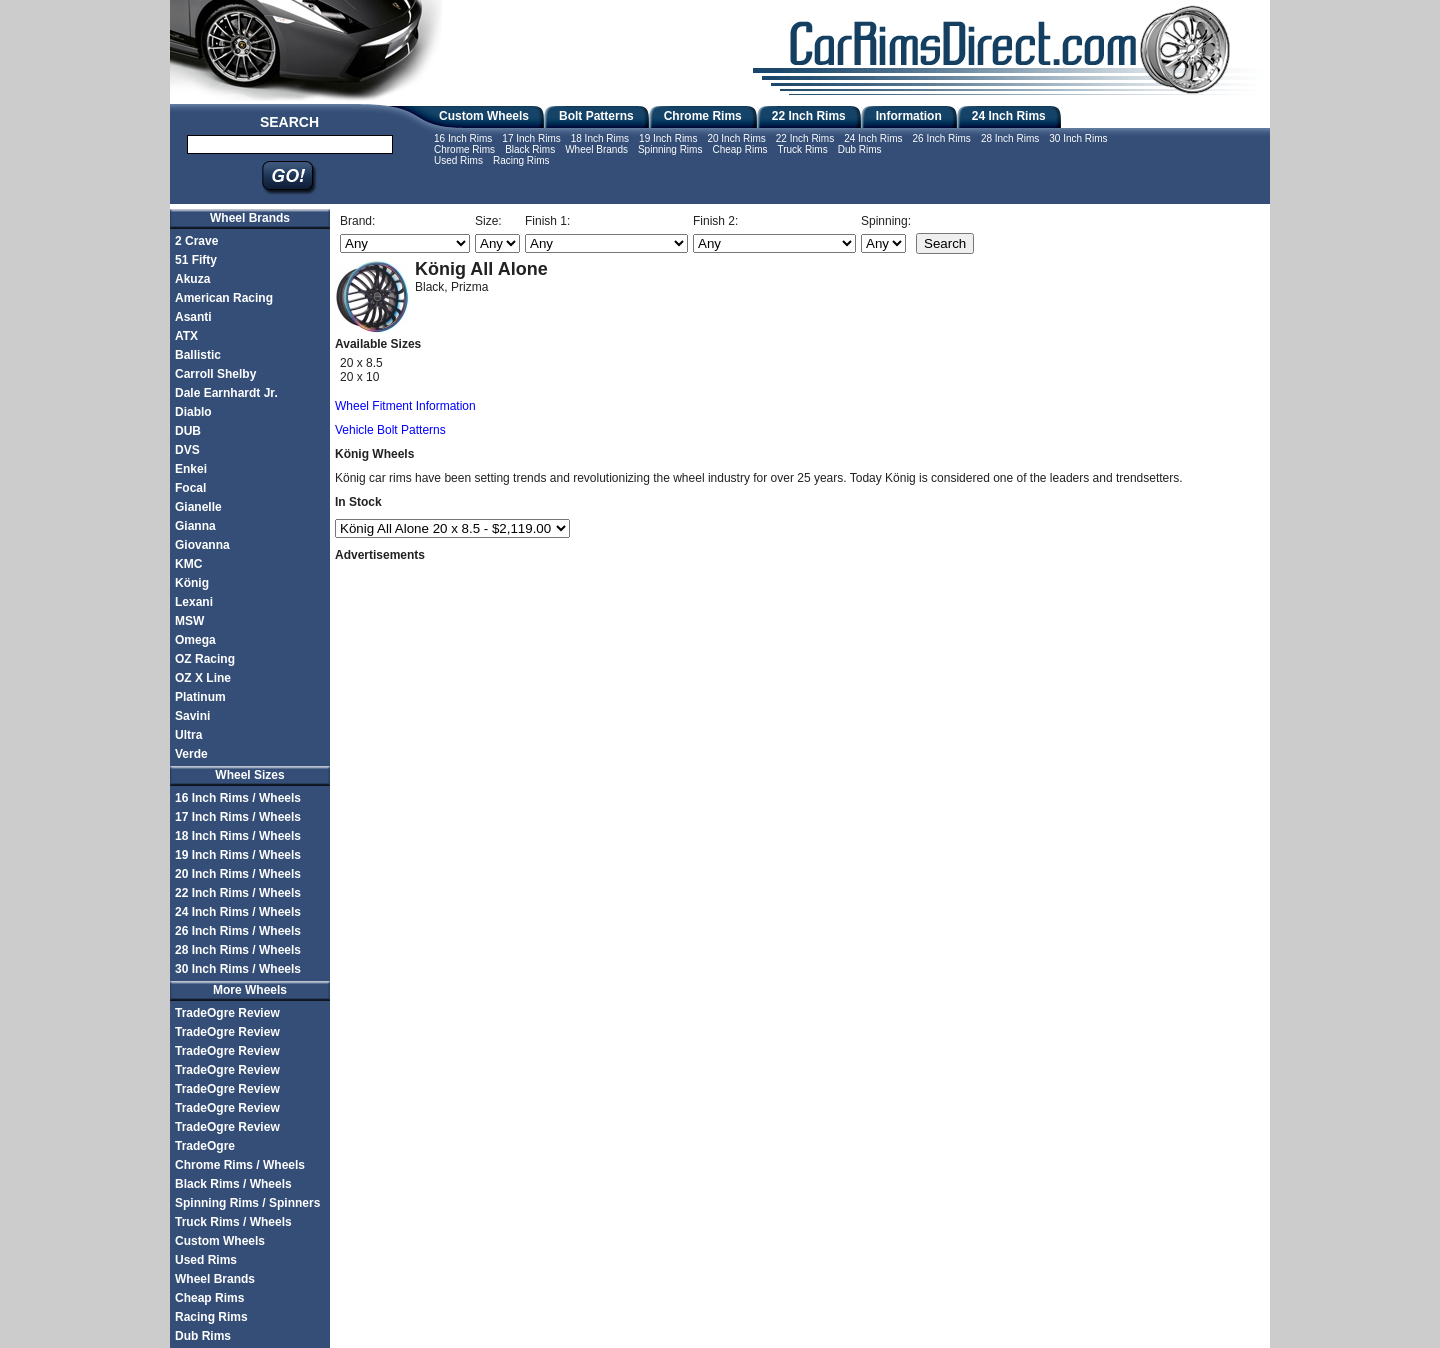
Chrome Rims (703, 116)
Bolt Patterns (596, 116)
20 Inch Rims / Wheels (238, 874)
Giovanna (202, 545)
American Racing (224, 298)
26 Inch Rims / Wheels (238, 931)
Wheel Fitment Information (405, 406)
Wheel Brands (596, 149)
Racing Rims (521, 160)
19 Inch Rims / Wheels (238, 855)
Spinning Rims (670, 149)
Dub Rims (860, 149)
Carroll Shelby (215, 374)
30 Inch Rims (1078, 138)
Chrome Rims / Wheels (240, 1165)
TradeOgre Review (227, 1013)
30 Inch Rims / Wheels (238, 969)
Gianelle (198, 507)
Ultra (188, 735)
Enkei (191, 469)
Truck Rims (802, 149)
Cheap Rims (739, 149)
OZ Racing (205, 659)
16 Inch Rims (463, 138)
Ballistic (198, 355)
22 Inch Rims (809, 116)
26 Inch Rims (942, 138)
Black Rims (530, 149)
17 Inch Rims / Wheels (238, 817)
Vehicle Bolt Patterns (390, 430)
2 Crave (196, 241)
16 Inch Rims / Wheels (238, 798)
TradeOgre (205, 1146)
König (192, 583)
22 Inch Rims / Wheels (238, 893)
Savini (192, 716)
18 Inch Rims (600, 138)
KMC (188, 564)
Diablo (193, 412)
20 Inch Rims (736, 138)
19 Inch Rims (668, 138)
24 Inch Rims (1009, 116)
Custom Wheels (484, 116)
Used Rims (458, 160)
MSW (189, 621)
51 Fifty (196, 260)
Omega (195, 640)
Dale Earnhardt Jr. (226, 393)
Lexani (194, 602)
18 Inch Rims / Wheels (238, 836)
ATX (186, 336)
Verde (191, 754)
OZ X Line (203, 678)
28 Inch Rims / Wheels (238, 950)
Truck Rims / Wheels (233, 1222)
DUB (188, 431)
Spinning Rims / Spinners (247, 1203)
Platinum (200, 697)
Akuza (192, 279)
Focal (190, 488)
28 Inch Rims (1010, 138)
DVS (187, 450)
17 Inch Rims (531, 138)
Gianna (195, 526)
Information (909, 116)
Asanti (193, 317)
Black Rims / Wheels (233, 1184)
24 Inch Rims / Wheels (238, 912)
